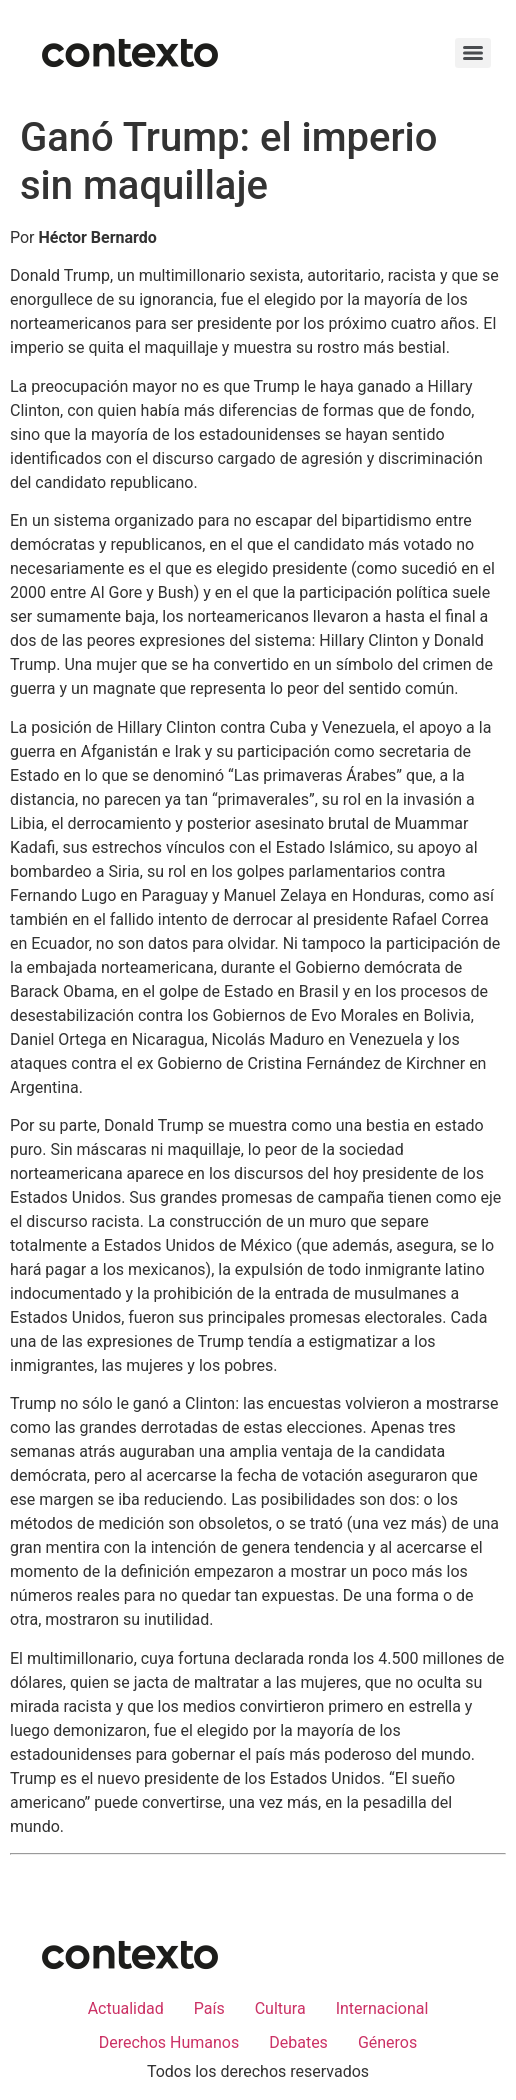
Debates (298, 2042)
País (209, 2008)
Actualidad (126, 2008)
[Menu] (473, 53)
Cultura (280, 2008)
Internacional (382, 2008)
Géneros (387, 2042)
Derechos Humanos (169, 2042)
